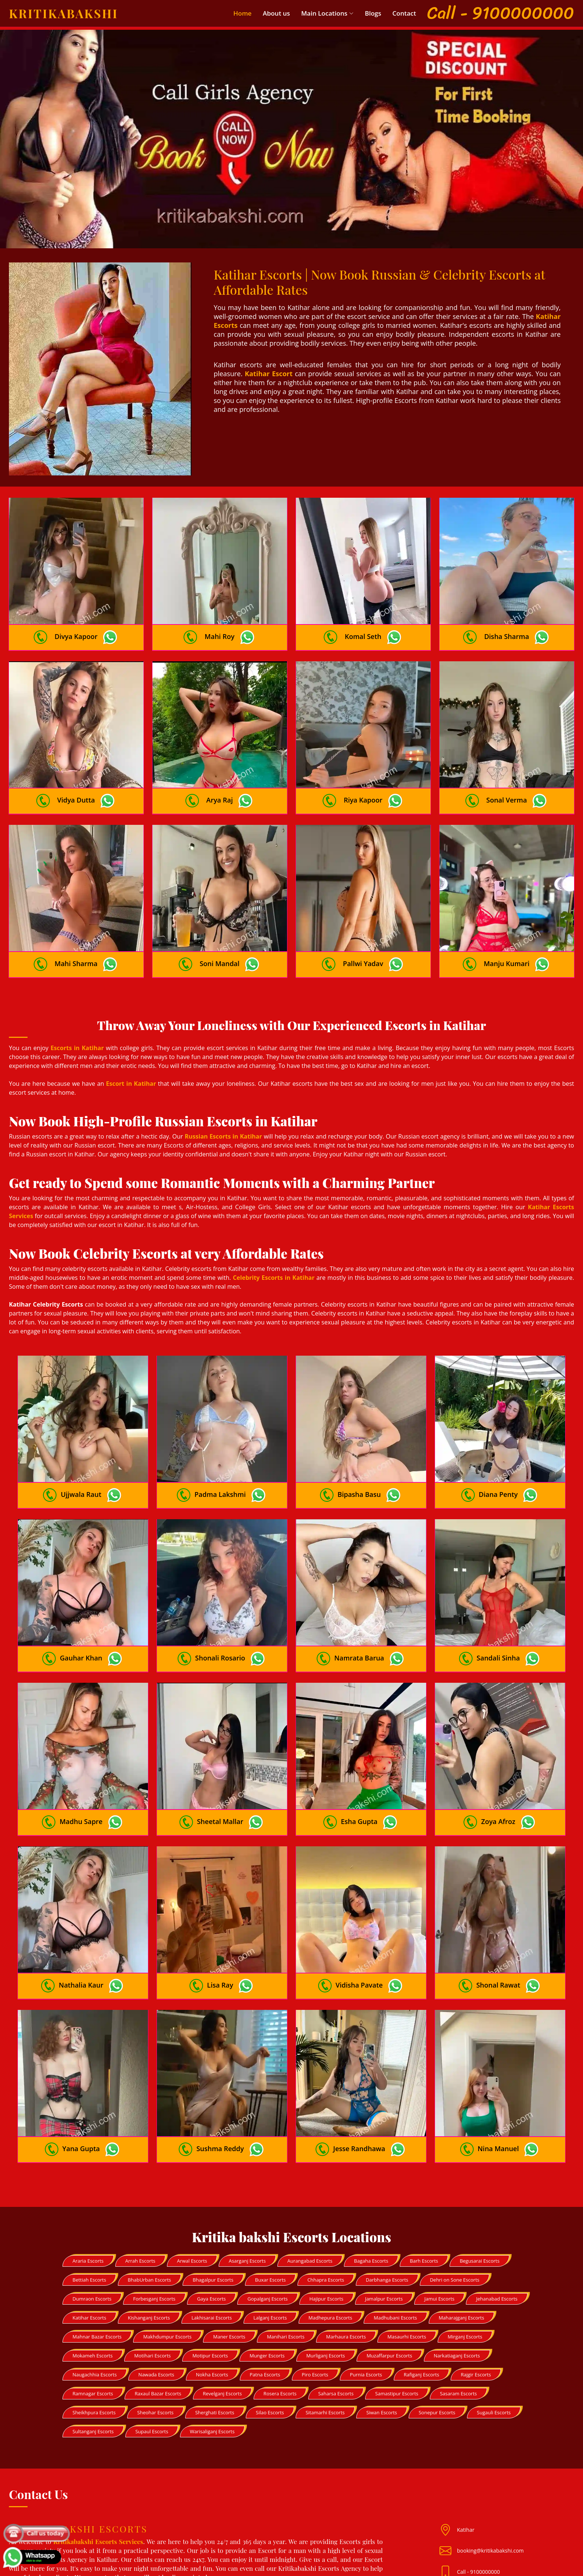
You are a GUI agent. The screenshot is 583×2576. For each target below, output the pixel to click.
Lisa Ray (220, 1906)
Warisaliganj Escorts (212, 2342)
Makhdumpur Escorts (167, 2247)
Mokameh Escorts (93, 2266)
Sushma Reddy (220, 2059)
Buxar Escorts (270, 2190)
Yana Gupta (81, 2059)
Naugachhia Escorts (95, 2285)
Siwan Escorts (381, 2323)
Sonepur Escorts (437, 2323)
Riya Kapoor (363, 777)
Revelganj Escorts (222, 2304)
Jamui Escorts (439, 2209)
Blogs (373, 13)
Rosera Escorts (280, 2304)
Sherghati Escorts (214, 2323)
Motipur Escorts (210, 2266)
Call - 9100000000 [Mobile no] (478, 2482)
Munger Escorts (266, 2266)
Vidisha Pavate (359, 1906)
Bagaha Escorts (371, 2171)
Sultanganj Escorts (93, 2342)
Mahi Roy (219, 625)
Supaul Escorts (151, 2342)
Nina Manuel (498, 2059)
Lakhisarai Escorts (211, 2228)
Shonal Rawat (498, 1906)
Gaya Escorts (211, 2209)
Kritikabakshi (63, 13)
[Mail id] (448, 2482)
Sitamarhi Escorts (325, 2323)
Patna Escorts (265, 2285)
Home (242, 13)
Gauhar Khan (81, 1602)
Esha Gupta (359, 1754)
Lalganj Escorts (270, 2228)
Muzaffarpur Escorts (389, 2266)
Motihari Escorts (152, 2266)
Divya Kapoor (76, 625)
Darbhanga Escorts (387, 2190)
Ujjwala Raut (81, 1449)
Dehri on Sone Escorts (454, 2190)
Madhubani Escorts (395, 2228)
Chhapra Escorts (325, 2190)
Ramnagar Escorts (93, 2304)
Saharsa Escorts (336, 2304)
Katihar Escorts (89, 2228)
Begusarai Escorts (479, 2171)
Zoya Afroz (498, 1754)
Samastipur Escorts (396, 2304)
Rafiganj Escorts (421, 2285)
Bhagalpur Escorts (213, 2190)
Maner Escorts (229, 2247)
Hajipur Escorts (326, 2209)
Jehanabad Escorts (496, 2209)
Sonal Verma (506, 777)
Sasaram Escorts (458, 2304)
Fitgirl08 (47, 2503)
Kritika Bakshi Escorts (306, 2565)
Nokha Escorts (212, 2285)
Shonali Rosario (220, 1602)
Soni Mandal (219, 930)
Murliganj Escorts (325, 2266)
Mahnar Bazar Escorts (97, 2247)
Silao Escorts (270, 2323)
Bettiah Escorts (89, 2190)
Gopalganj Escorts (267, 2209)
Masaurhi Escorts (406, 2247)
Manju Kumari (506, 930)
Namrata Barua (359, 1602)
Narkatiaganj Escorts (457, 2266)
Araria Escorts (88, 2171)
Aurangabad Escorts (309, 2171)
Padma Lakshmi (220, 1449)
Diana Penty (498, 1449)
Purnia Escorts (366, 2285)
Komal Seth (363, 625)
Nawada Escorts (156, 2285)
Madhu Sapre (80, 1754)
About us (276, 13)
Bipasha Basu (359, 1449)
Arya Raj (219, 777)
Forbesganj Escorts (154, 2209)
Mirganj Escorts (465, 2247)
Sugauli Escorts (494, 2323)
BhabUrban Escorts (149, 2190)
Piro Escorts (315, 2285)
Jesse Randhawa (359, 2059)
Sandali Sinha (498, 1602)
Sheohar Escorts (155, 2323)
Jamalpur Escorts (384, 2209)
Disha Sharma (506, 625)
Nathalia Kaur (81, 1906)
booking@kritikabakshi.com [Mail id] (490, 2461)
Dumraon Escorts (92, 2209)
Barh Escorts (424, 2171)
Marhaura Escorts (346, 2247)
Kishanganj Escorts (149, 2228)
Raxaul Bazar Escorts (158, 2304)
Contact (404, 13)
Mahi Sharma (76, 930)
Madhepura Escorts (330, 2228)
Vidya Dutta (76, 777)
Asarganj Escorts (247, 2171)
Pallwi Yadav (363, 930)
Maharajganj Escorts (461, 2228)
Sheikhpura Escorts (94, 2323)
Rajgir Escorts (476, 2285)
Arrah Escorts (140, 2171)
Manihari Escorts (286, 2247)
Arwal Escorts (192, 2171)
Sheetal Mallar (220, 1754)
